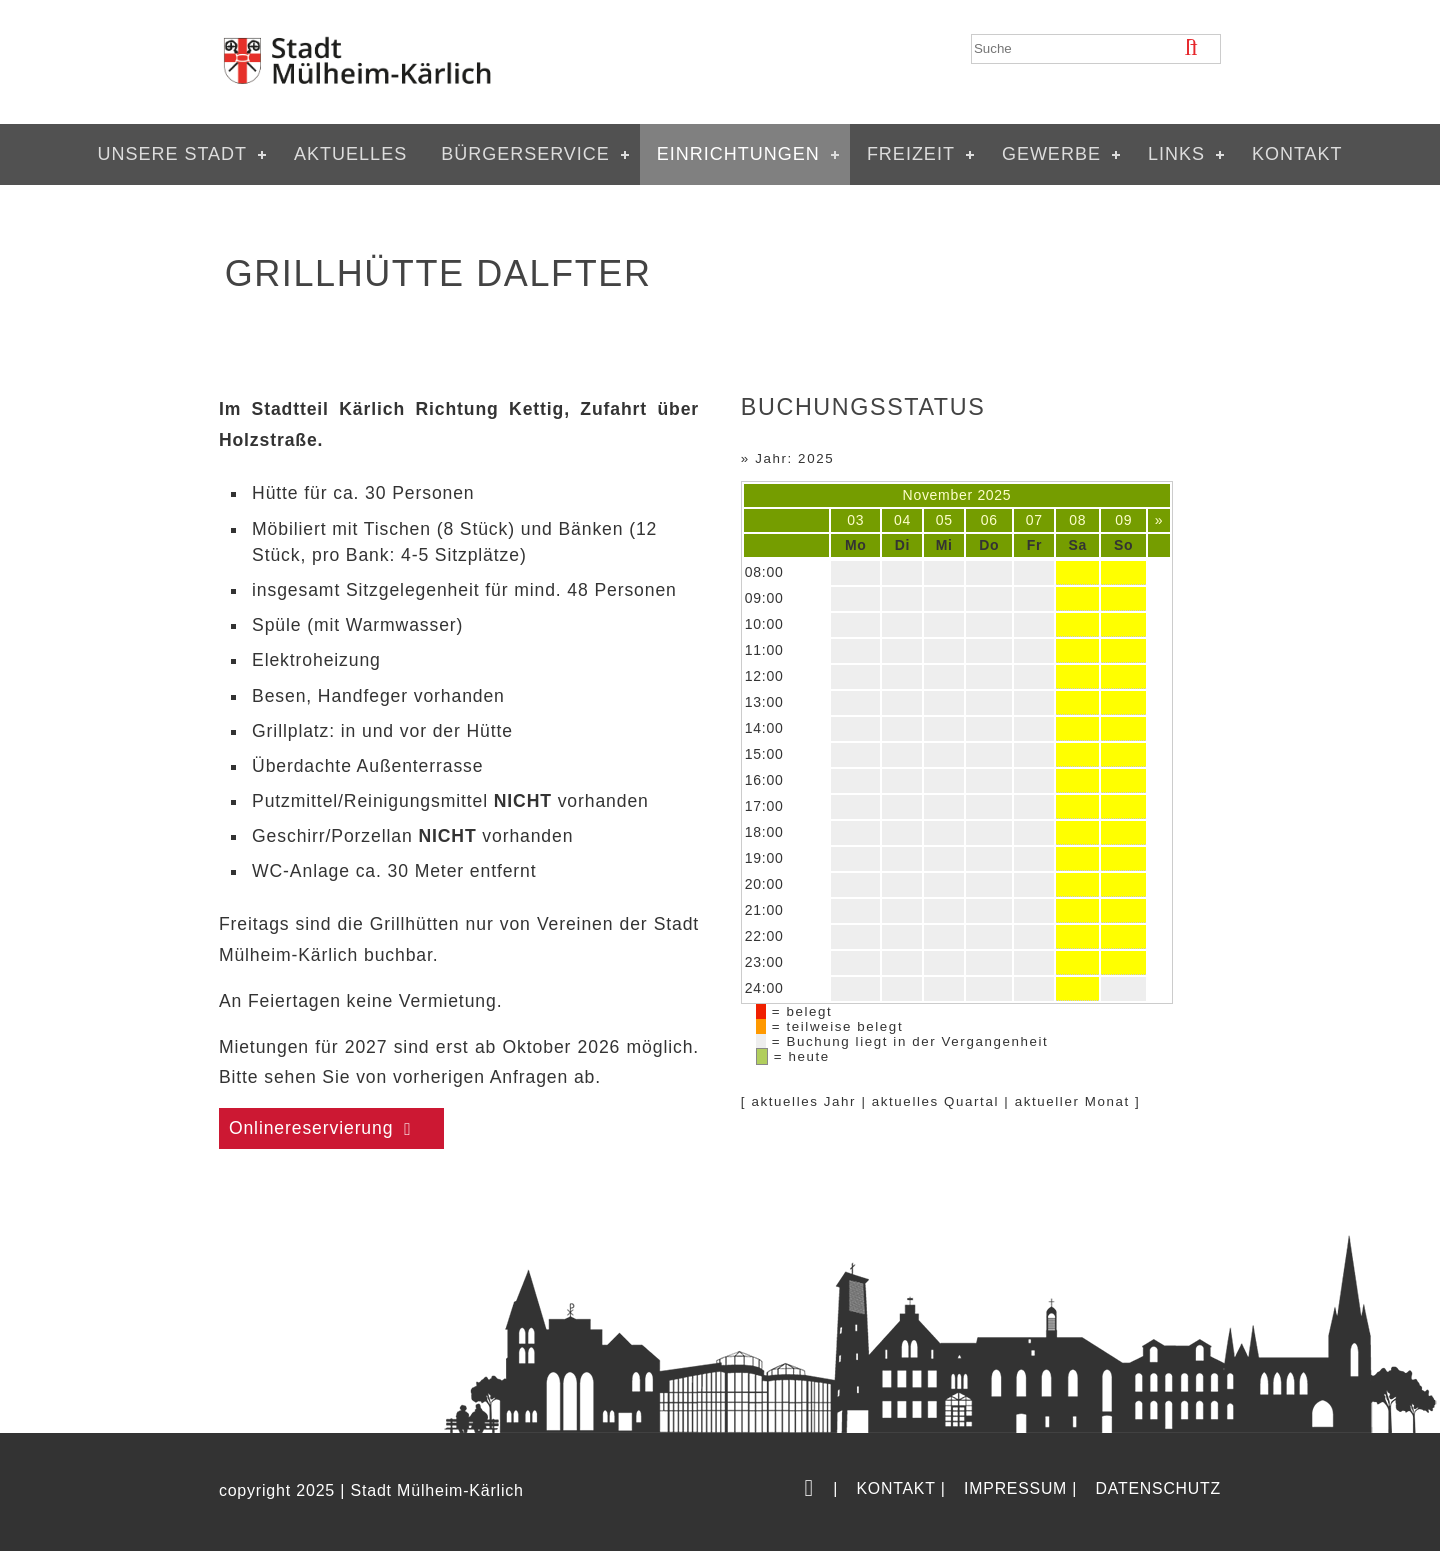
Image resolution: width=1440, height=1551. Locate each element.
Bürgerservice (525, 154)
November (938, 495)
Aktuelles (350, 154)
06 (989, 520)
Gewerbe (1051, 154)
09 (1123, 520)
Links (1176, 154)
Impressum (1015, 1488)
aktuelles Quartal (935, 1101)
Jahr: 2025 (794, 458)
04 (902, 520)
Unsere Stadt (172, 154)
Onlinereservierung (311, 1128)
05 (944, 520)
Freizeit (911, 154)
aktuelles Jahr (803, 1101)
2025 (994, 495)
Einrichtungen (738, 154)
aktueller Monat (1072, 1101)
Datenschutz (1158, 1488)
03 (855, 520)
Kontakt (1297, 154)
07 (1034, 520)
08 (1077, 520)
